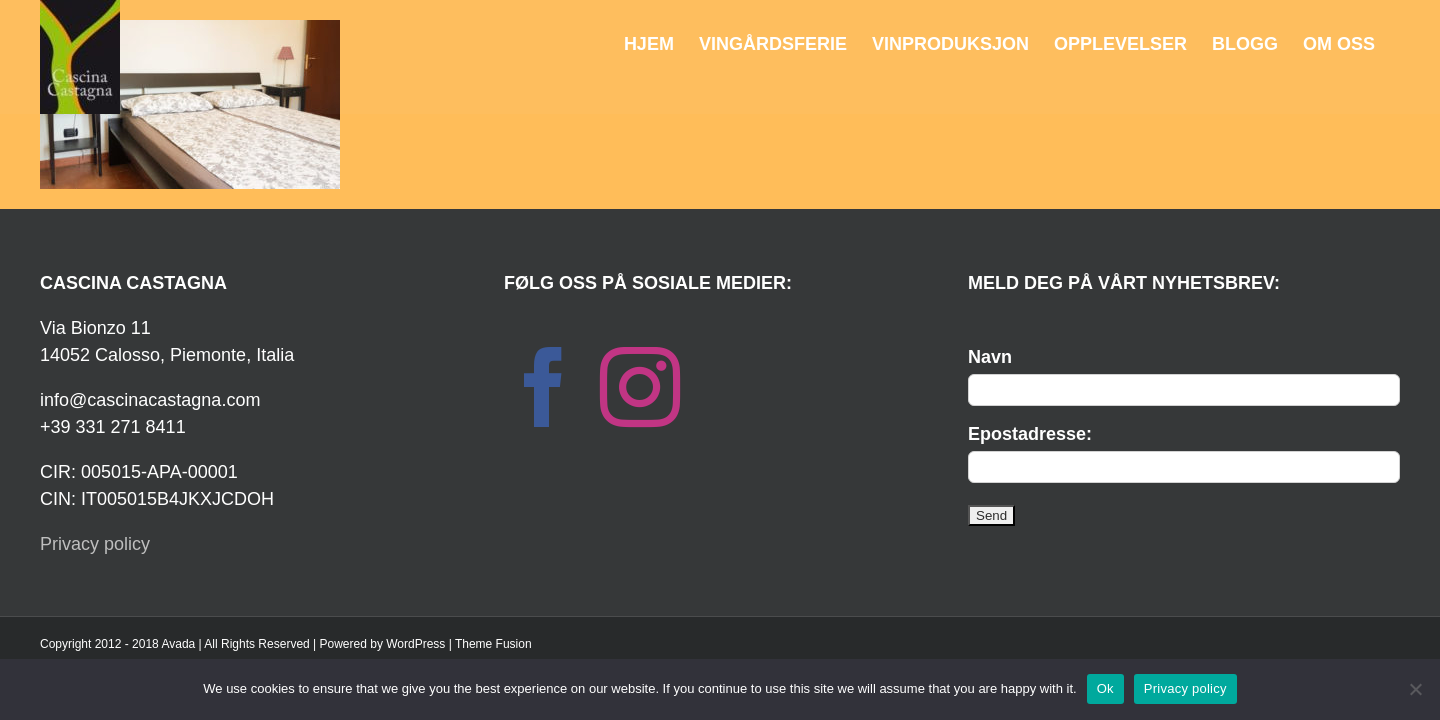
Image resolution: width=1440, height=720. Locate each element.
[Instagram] (640, 387)
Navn (990, 357)
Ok (1105, 688)
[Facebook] (544, 387)
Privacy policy (95, 544)
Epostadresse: (1030, 434)
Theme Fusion (493, 644)
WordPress (415, 644)
